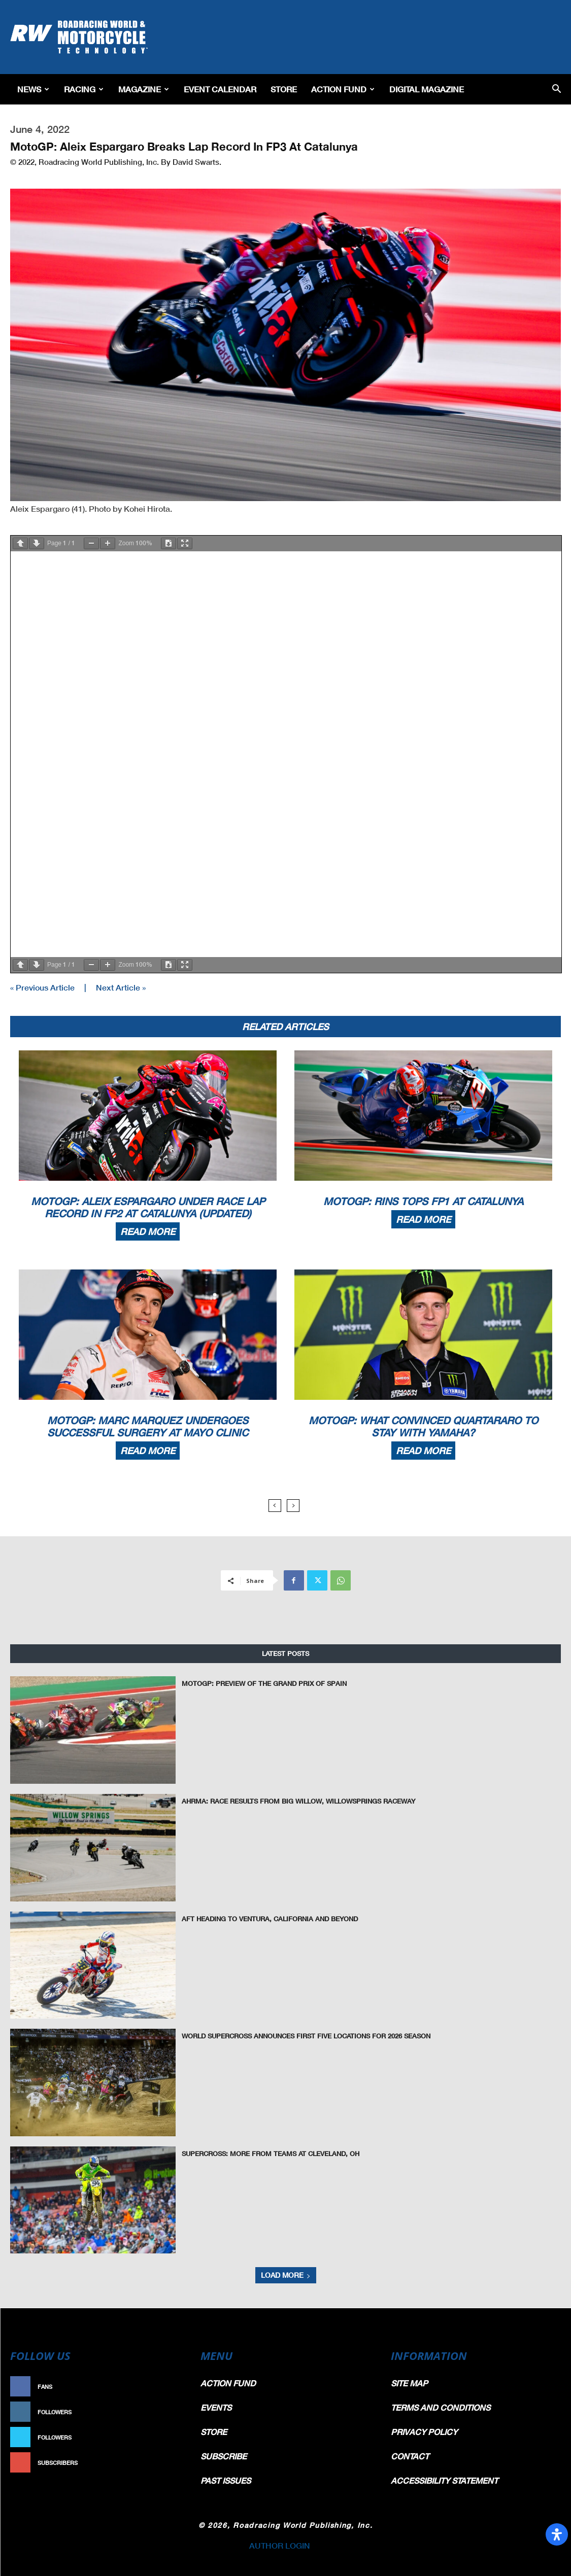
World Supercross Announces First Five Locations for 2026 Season (306, 2036)
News (33, 89)
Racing (84, 89)
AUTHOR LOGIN (279, 2545)
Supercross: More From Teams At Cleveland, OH (270, 2153)
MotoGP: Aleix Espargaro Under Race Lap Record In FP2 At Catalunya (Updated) (148, 1207)
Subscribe (164, 2462)
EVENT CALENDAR (220, 89)
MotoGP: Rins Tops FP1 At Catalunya (423, 1201)
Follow (168, 2412)
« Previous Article (42, 987)
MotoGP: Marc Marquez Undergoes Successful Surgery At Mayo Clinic (147, 1426)
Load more (286, 2275)
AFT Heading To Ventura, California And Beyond (270, 1919)
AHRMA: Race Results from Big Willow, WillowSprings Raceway (298, 1801)
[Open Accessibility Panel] (557, 2534)
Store (284, 89)
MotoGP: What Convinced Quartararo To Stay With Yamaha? (423, 1426)
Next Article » (121, 987)
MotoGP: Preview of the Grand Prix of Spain (264, 1683)
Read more (147, 1231)
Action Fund (343, 89)
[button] (556, 89)
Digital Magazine (426, 89)
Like (174, 2386)
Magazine (143, 89)
